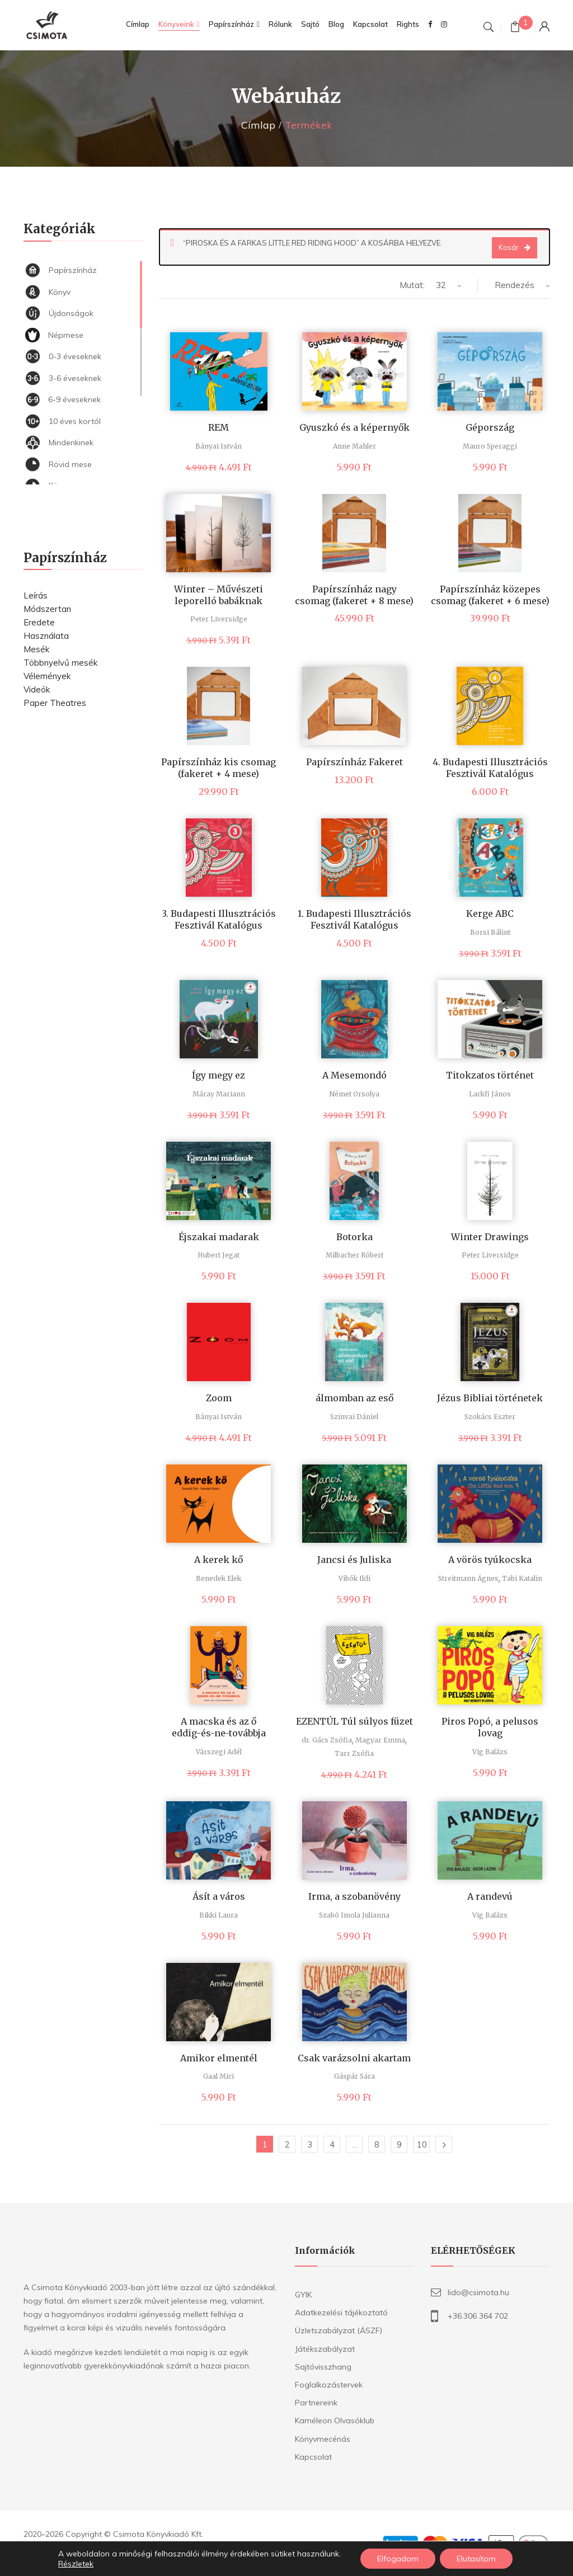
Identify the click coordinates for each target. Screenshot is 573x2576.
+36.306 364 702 (478, 2316)
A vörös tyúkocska (490, 1559)
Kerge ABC (490, 913)
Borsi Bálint (490, 932)
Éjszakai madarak (219, 1236)
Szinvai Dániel (354, 1416)
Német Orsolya (354, 1094)
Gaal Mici (218, 2076)
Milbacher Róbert (354, 1255)
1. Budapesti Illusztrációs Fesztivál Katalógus (354, 919)
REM (218, 427)
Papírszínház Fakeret (354, 761)
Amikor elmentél (218, 2058)
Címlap (258, 125)
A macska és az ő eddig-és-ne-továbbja (219, 1727)
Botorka (354, 1236)
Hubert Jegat (218, 1255)
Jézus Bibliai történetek (490, 1398)
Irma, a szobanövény (354, 1896)
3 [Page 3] (309, 2144)
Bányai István (218, 446)
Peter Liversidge (218, 619)
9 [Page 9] (399, 2144)
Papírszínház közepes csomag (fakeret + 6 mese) (490, 594)
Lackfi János (490, 1094)
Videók (37, 689)
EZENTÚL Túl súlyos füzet (354, 1721)
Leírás (36, 595)
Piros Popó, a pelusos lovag (490, 1727)
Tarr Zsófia (354, 1753)
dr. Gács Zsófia (327, 1740)
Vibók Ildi (354, 1578)
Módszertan (47, 609)
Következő (443, 2144)
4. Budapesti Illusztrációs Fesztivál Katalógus (490, 767)
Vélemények (47, 676)
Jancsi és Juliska (354, 1559)
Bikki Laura (218, 1915)
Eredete (39, 622)
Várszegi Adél (219, 1752)
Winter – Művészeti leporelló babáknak (218, 594)
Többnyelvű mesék (60, 662)
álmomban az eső (354, 1398)
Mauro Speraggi (490, 446)
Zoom (219, 1398)
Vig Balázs (490, 1752)
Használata (46, 635)
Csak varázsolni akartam (354, 2058)
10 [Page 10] (422, 2144)
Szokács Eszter (489, 1416)
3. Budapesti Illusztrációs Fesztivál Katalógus (219, 919)
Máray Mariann (218, 1094)
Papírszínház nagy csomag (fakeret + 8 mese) (354, 594)
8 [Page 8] (376, 2144)
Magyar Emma (380, 1740)
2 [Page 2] (287, 2144)
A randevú (490, 1896)
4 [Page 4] (332, 2144)
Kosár (509, 247)
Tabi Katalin (522, 1578)
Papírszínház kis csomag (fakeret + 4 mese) (218, 767)
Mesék (36, 649)
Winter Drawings (490, 1236)
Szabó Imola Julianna (354, 1915)
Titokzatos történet (490, 1075)
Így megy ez (218, 1075)
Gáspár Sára (354, 2076)
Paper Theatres (55, 703)
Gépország (490, 427)
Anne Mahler (354, 446)
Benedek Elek (218, 1578)
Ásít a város (218, 1896)
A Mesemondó (354, 1075)
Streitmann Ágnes (468, 1578)
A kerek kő (218, 1559)
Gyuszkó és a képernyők (354, 427)
